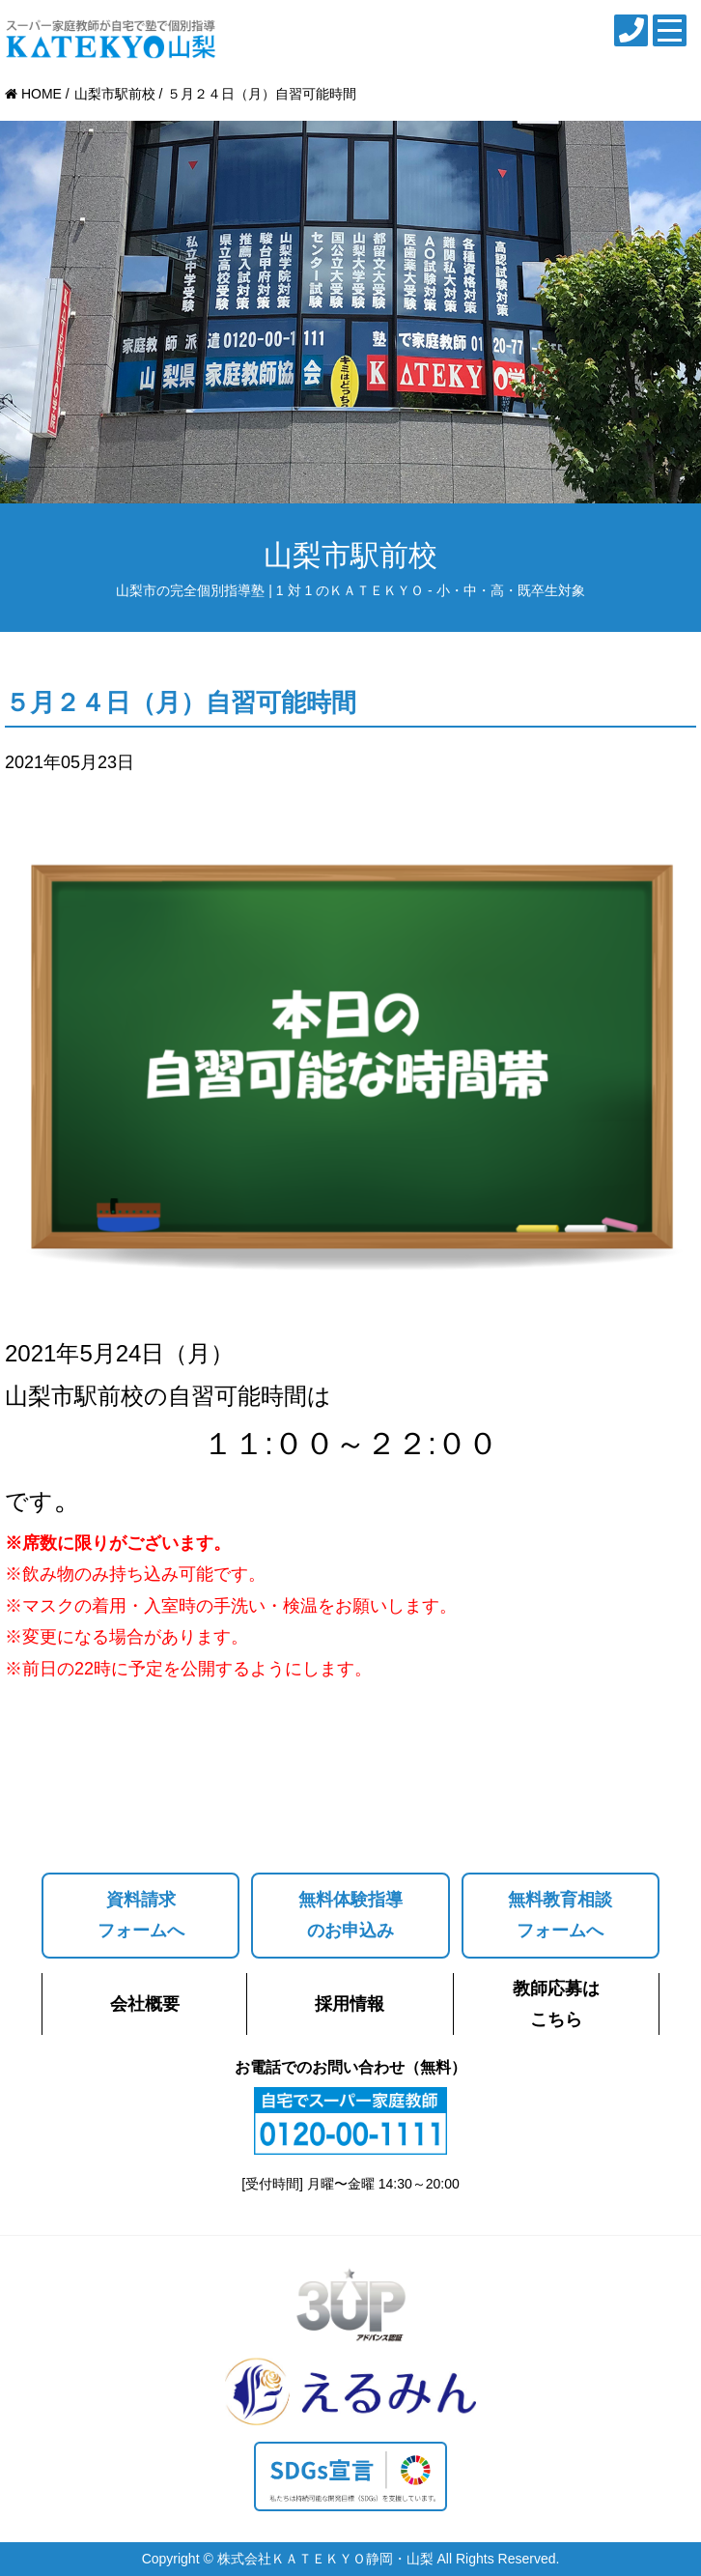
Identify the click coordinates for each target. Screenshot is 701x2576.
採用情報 (349, 2004)
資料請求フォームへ (141, 1915)
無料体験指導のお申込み (350, 1915)
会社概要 (145, 2004)
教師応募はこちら (556, 2004)
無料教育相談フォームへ (560, 1915)
